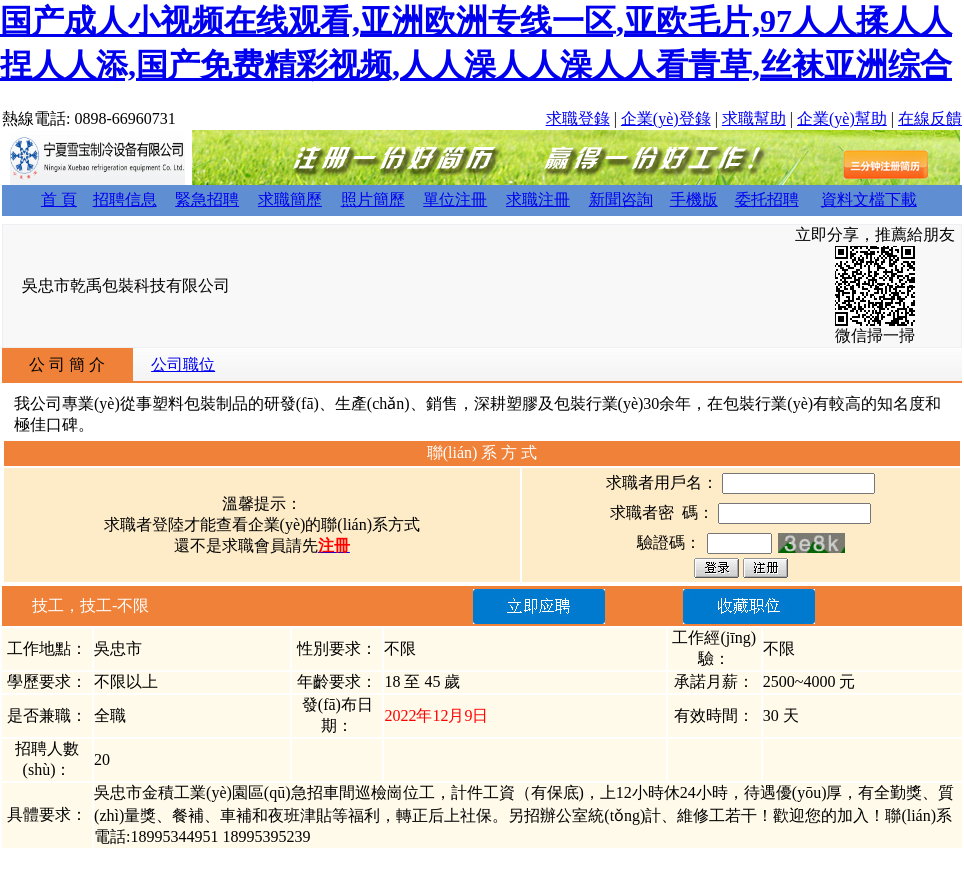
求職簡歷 (290, 199)
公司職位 (183, 364)
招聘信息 (125, 199)
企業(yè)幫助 (842, 118)
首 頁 (59, 199)
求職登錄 (578, 118)
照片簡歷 (373, 199)
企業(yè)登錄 (666, 118)
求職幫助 (754, 118)
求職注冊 (538, 199)
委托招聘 (767, 199)
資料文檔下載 (869, 199)
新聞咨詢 (621, 199)
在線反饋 (930, 118)
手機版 (694, 199)
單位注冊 (455, 199)
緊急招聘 (207, 199)
